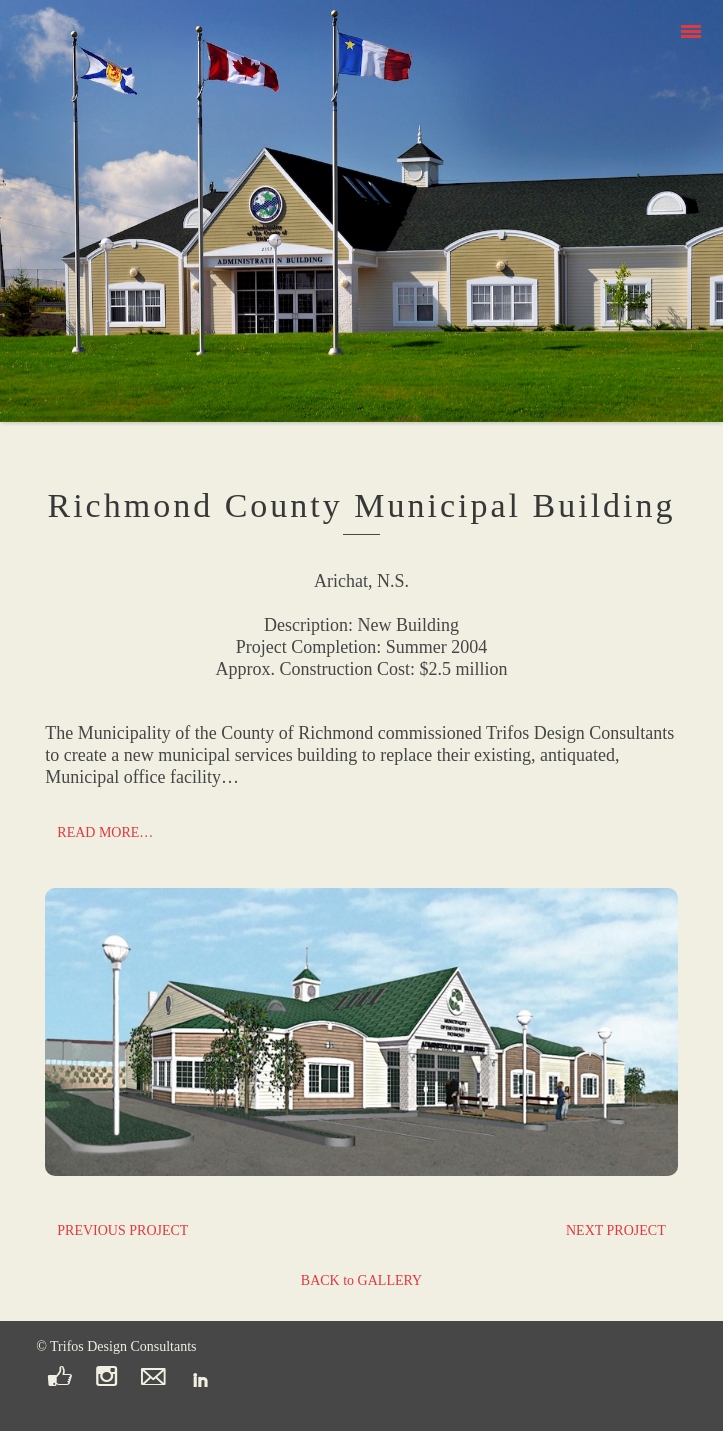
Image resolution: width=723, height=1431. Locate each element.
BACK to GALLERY (361, 1280)
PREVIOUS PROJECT (122, 1230)
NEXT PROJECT (616, 1230)
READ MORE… (105, 832)
